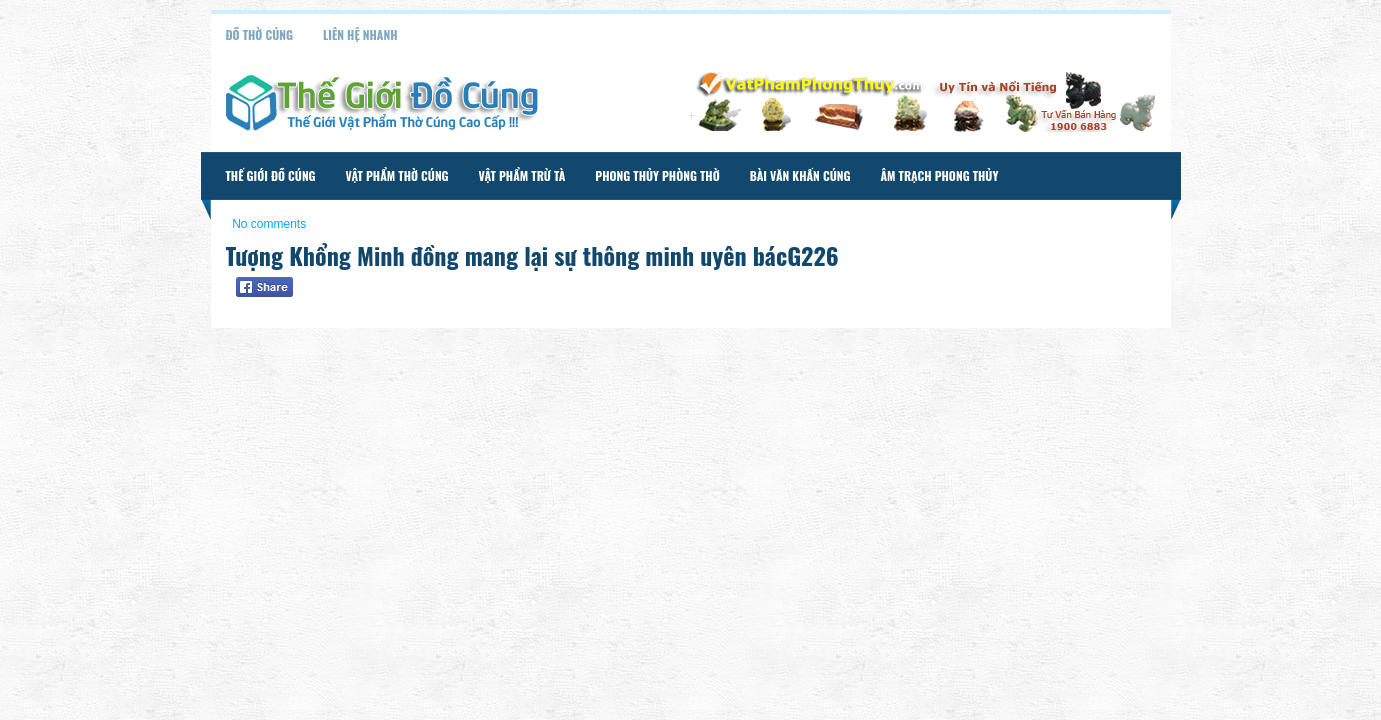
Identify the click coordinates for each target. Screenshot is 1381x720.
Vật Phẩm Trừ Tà (522, 175)
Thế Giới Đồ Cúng (271, 175)
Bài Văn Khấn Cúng (800, 175)
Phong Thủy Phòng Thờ (657, 175)
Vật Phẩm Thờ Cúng (397, 175)
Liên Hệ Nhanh (360, 34)
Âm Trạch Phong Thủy (939, 175)
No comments (269, 224)
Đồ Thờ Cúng (259, 34)
